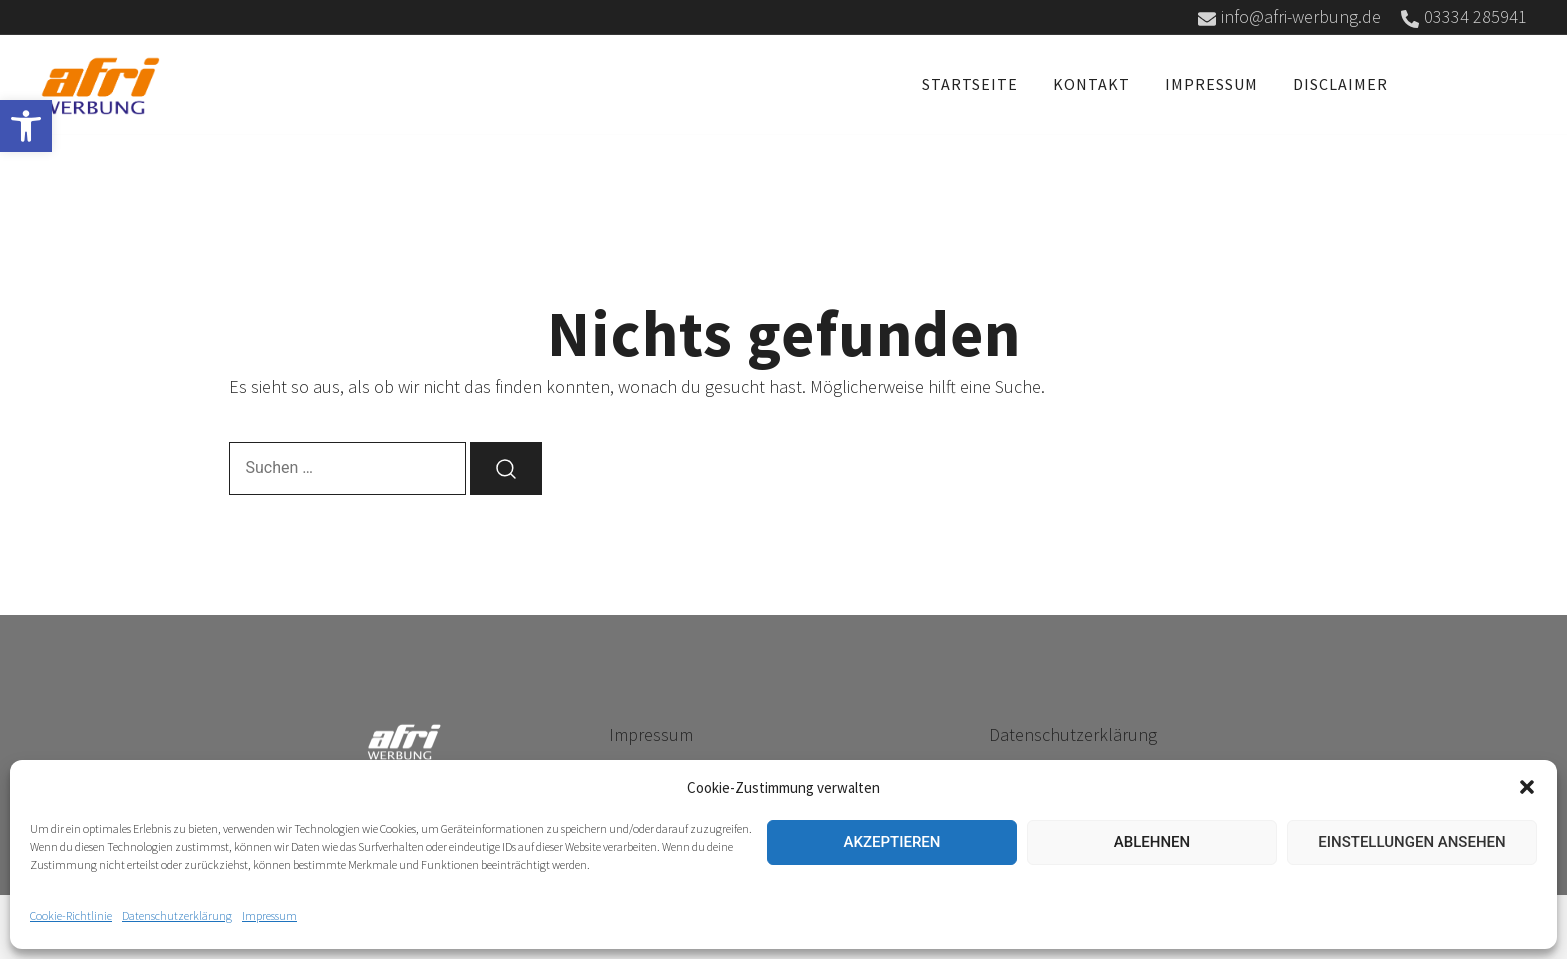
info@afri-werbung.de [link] (1289, 16)
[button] (1527, 787)
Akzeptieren (892, 842)
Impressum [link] (269, 915)
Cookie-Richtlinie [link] (71, 915)
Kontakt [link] (1091, 84)
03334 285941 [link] (1464, 16)
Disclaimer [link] (1340, 84)
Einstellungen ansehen (1411, 842)
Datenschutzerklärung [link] (177, 915)
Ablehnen (1152, 842)
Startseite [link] (970, 84)
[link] (26, 126)
